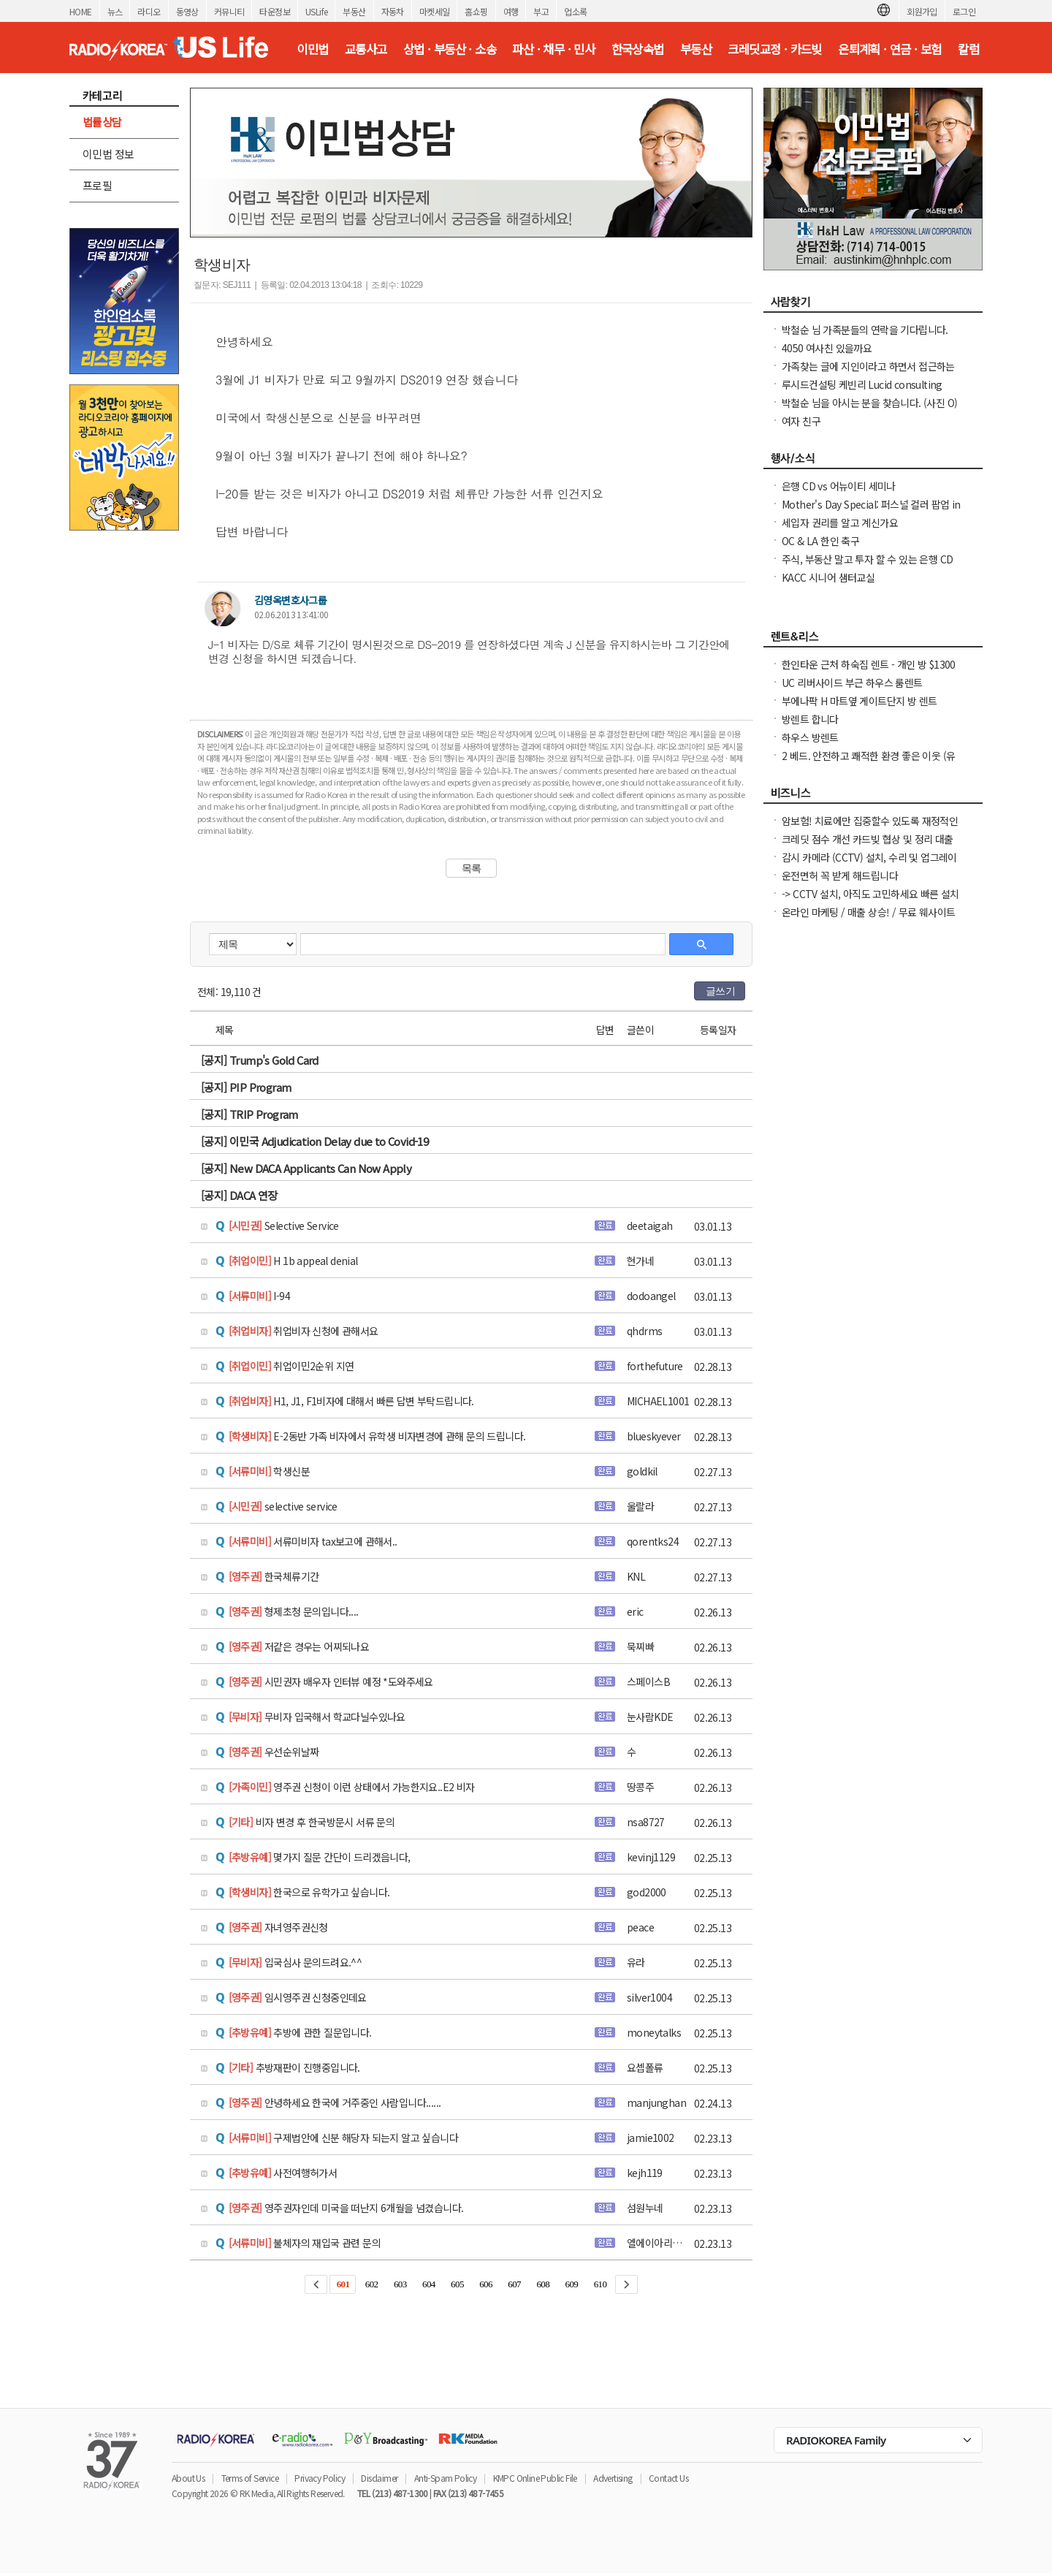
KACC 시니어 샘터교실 (828, 577)
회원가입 (922, 11)
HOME (80, 11)
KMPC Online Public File (535, 2477)
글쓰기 (720, 991)
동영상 (187, 11)
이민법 (312, 49)
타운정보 (274, 11)
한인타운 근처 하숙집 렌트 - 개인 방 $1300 (869, 664)
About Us (188, 2477)
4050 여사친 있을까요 (827, 348)
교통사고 (366, 49)
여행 (511, 11)
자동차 (392, 11)
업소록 (575, 11)
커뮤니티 (229, 11)
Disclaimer (379, 2477)
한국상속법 (637, 49)
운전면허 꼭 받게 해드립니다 (840, 875)
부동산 (354, 11)
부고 (541, 11)
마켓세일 (434, 11)
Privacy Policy (319, 2477)
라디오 (148, 11)
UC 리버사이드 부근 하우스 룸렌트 (852, 682)
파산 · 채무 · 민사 (553, 49)
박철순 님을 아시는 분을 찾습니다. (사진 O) (869, 402)
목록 (471, 868)
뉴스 (115, 11)
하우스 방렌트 (810, 737)
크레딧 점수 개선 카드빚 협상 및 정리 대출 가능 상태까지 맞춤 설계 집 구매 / (867, 846)
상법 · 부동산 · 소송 (449, 49)
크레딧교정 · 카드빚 (774, 49)
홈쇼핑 (476, 11)
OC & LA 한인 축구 (820, 540)
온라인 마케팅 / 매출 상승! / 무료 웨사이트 (868, 912)
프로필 (97, 185)
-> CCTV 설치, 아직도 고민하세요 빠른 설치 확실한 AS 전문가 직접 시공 (870, 901)
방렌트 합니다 (810, 719)
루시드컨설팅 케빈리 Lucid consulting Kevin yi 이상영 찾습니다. (862, 391)
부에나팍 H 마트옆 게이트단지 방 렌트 (859, 701)
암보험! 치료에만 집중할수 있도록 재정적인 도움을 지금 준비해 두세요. (870, 828)
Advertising (612, 2477)
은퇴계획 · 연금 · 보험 (890, 49)
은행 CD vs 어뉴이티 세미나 (839, 486)
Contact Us (668, 2477)
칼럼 (968, 49)
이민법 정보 (108, 154)
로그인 (964, 11)
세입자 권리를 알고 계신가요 (840, 522)
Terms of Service (249, 2477)
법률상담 (102, 121)
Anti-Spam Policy (445, 2477)
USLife (316, 11)
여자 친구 (801, 421)
